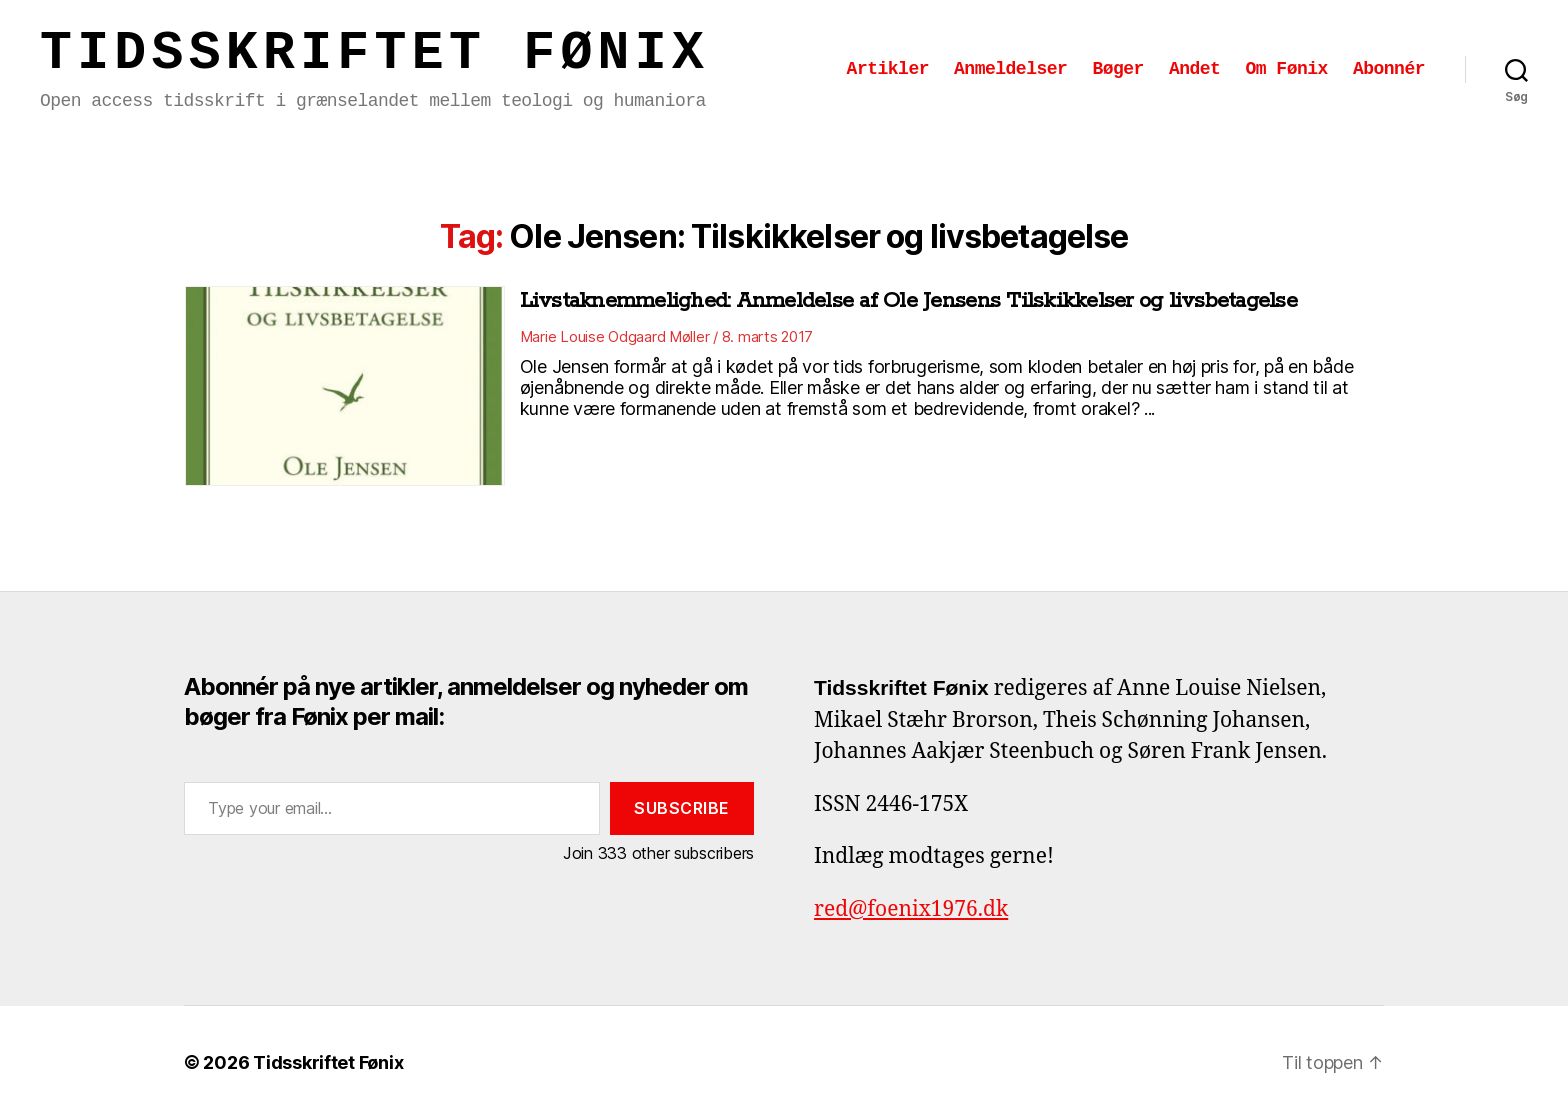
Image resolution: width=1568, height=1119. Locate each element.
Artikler (888, 69)
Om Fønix (1286, 69)
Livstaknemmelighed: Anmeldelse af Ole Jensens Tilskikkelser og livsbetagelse (908, 301)
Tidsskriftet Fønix (374, 54)
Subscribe (682, 808)
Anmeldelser (1010, 69)
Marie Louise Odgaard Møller (615, 336)
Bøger (1118, 69)
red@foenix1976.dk (911, 909)
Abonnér (1389, 69)
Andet (1195, 69)
